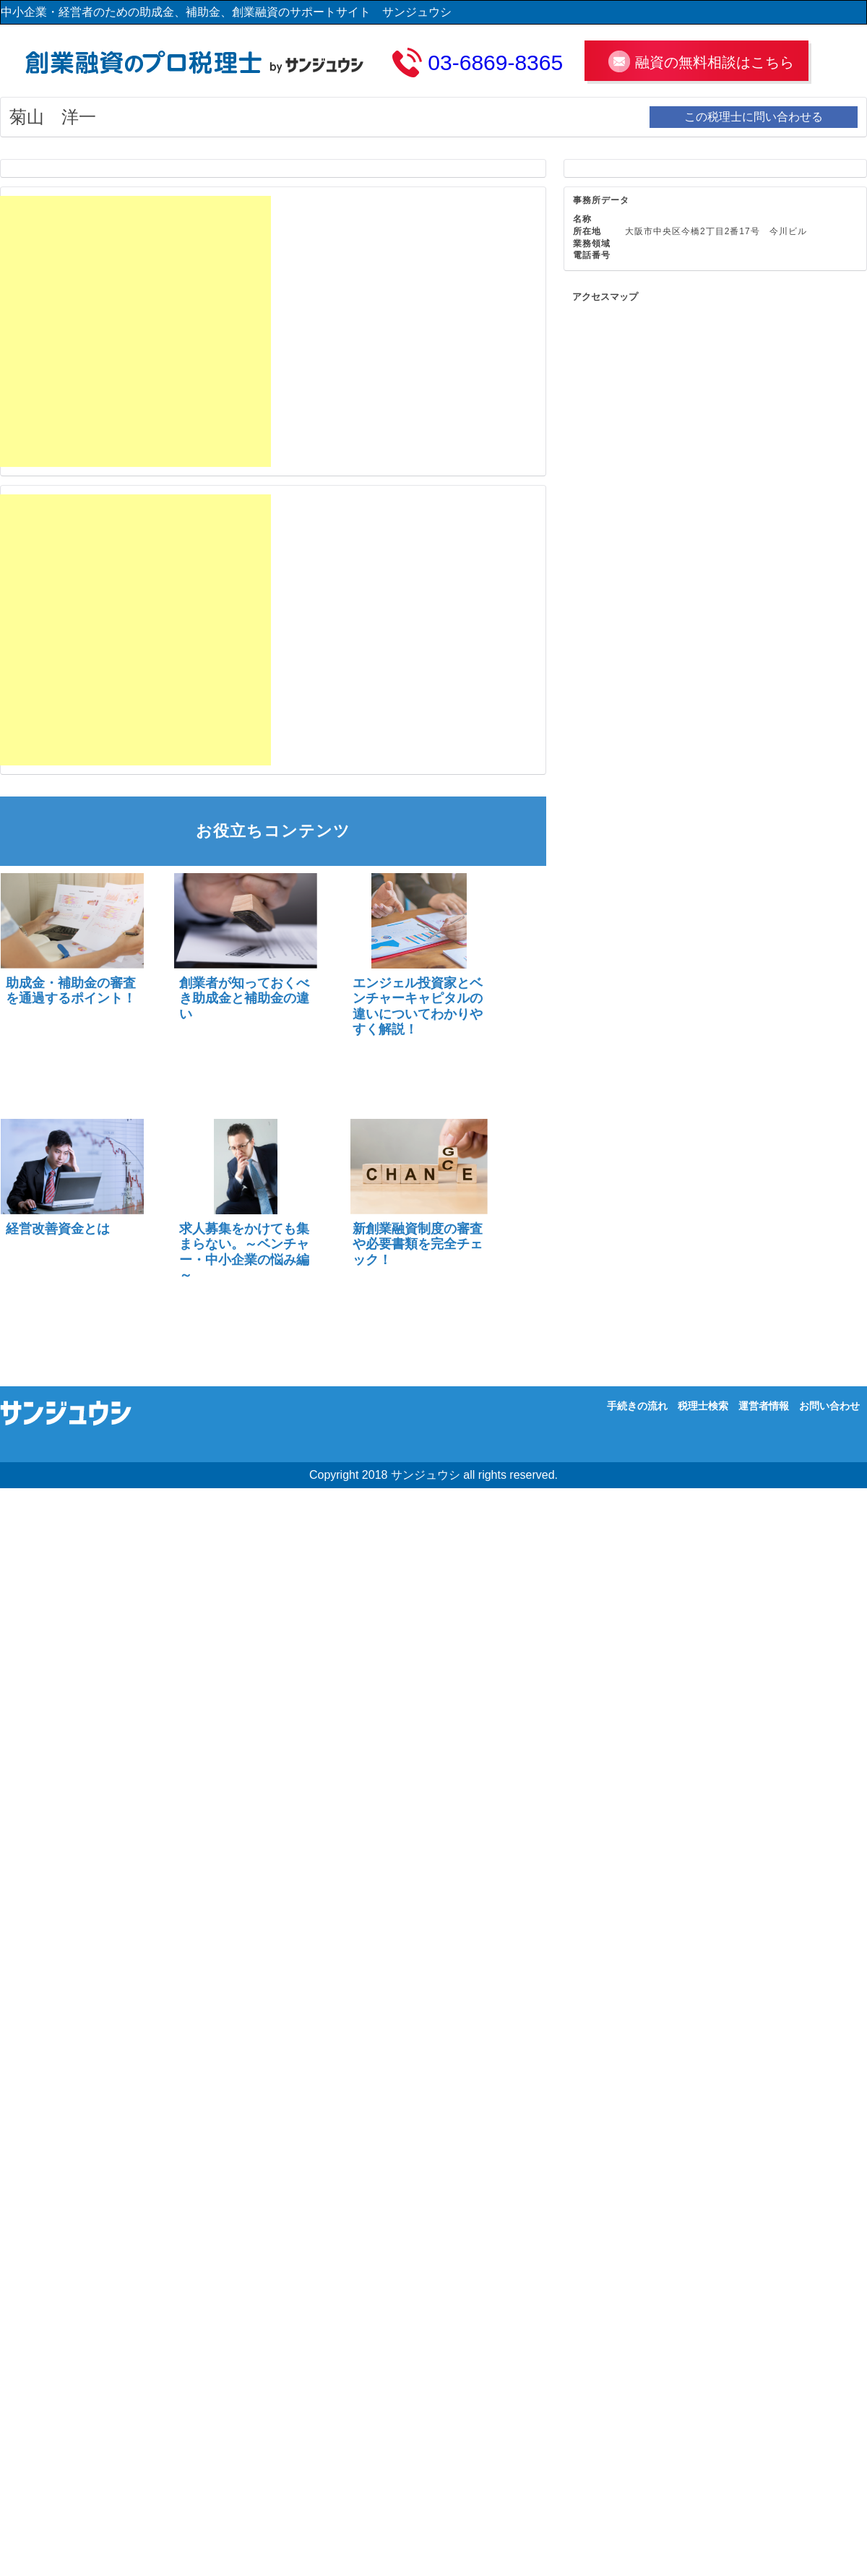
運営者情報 (763, 1406)
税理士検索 (703, 1406)
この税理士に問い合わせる (753, 117)
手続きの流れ (637, 1406)
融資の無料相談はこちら (714, 62)
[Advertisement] (135, 331)
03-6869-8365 (495, 62)
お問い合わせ (829, 1406)
